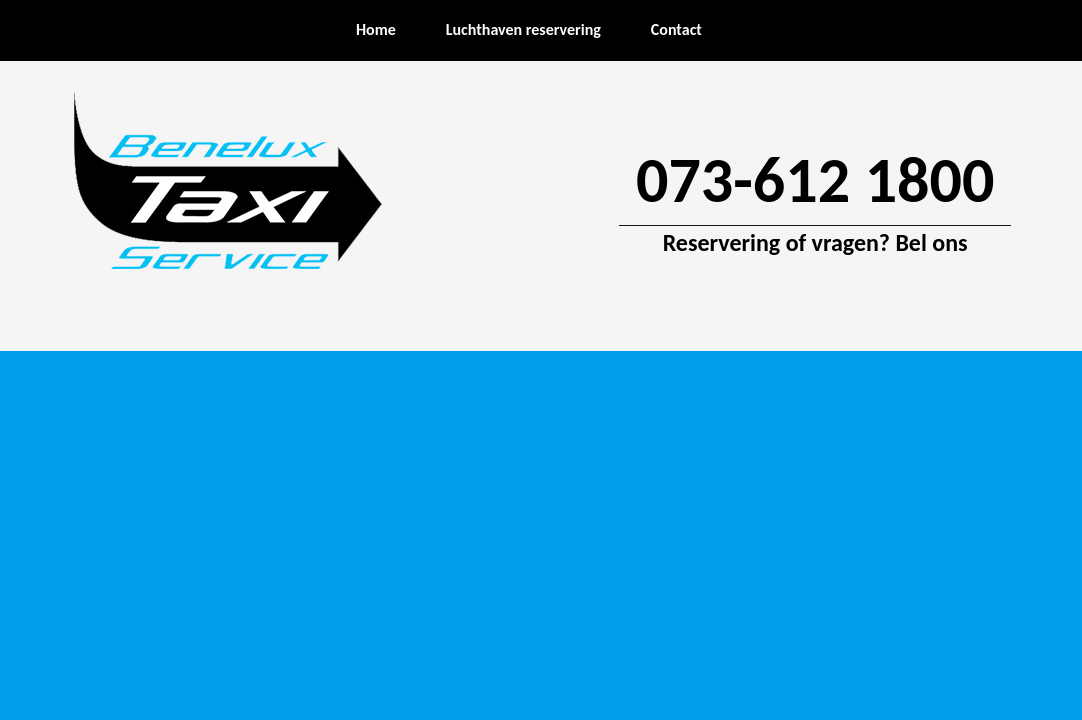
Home (376, 29)
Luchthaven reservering (523, 29)
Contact (676, 29)
